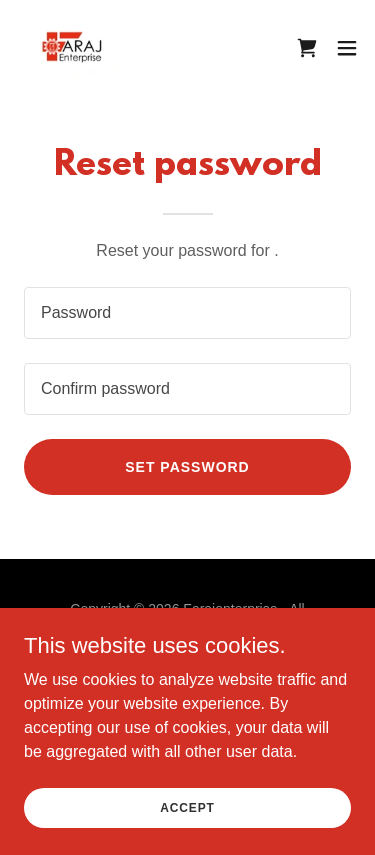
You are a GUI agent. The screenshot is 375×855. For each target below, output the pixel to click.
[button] (347, 48)
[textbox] (187, 313)
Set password (187, 467)
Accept (187, 807)
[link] (72, 48)
